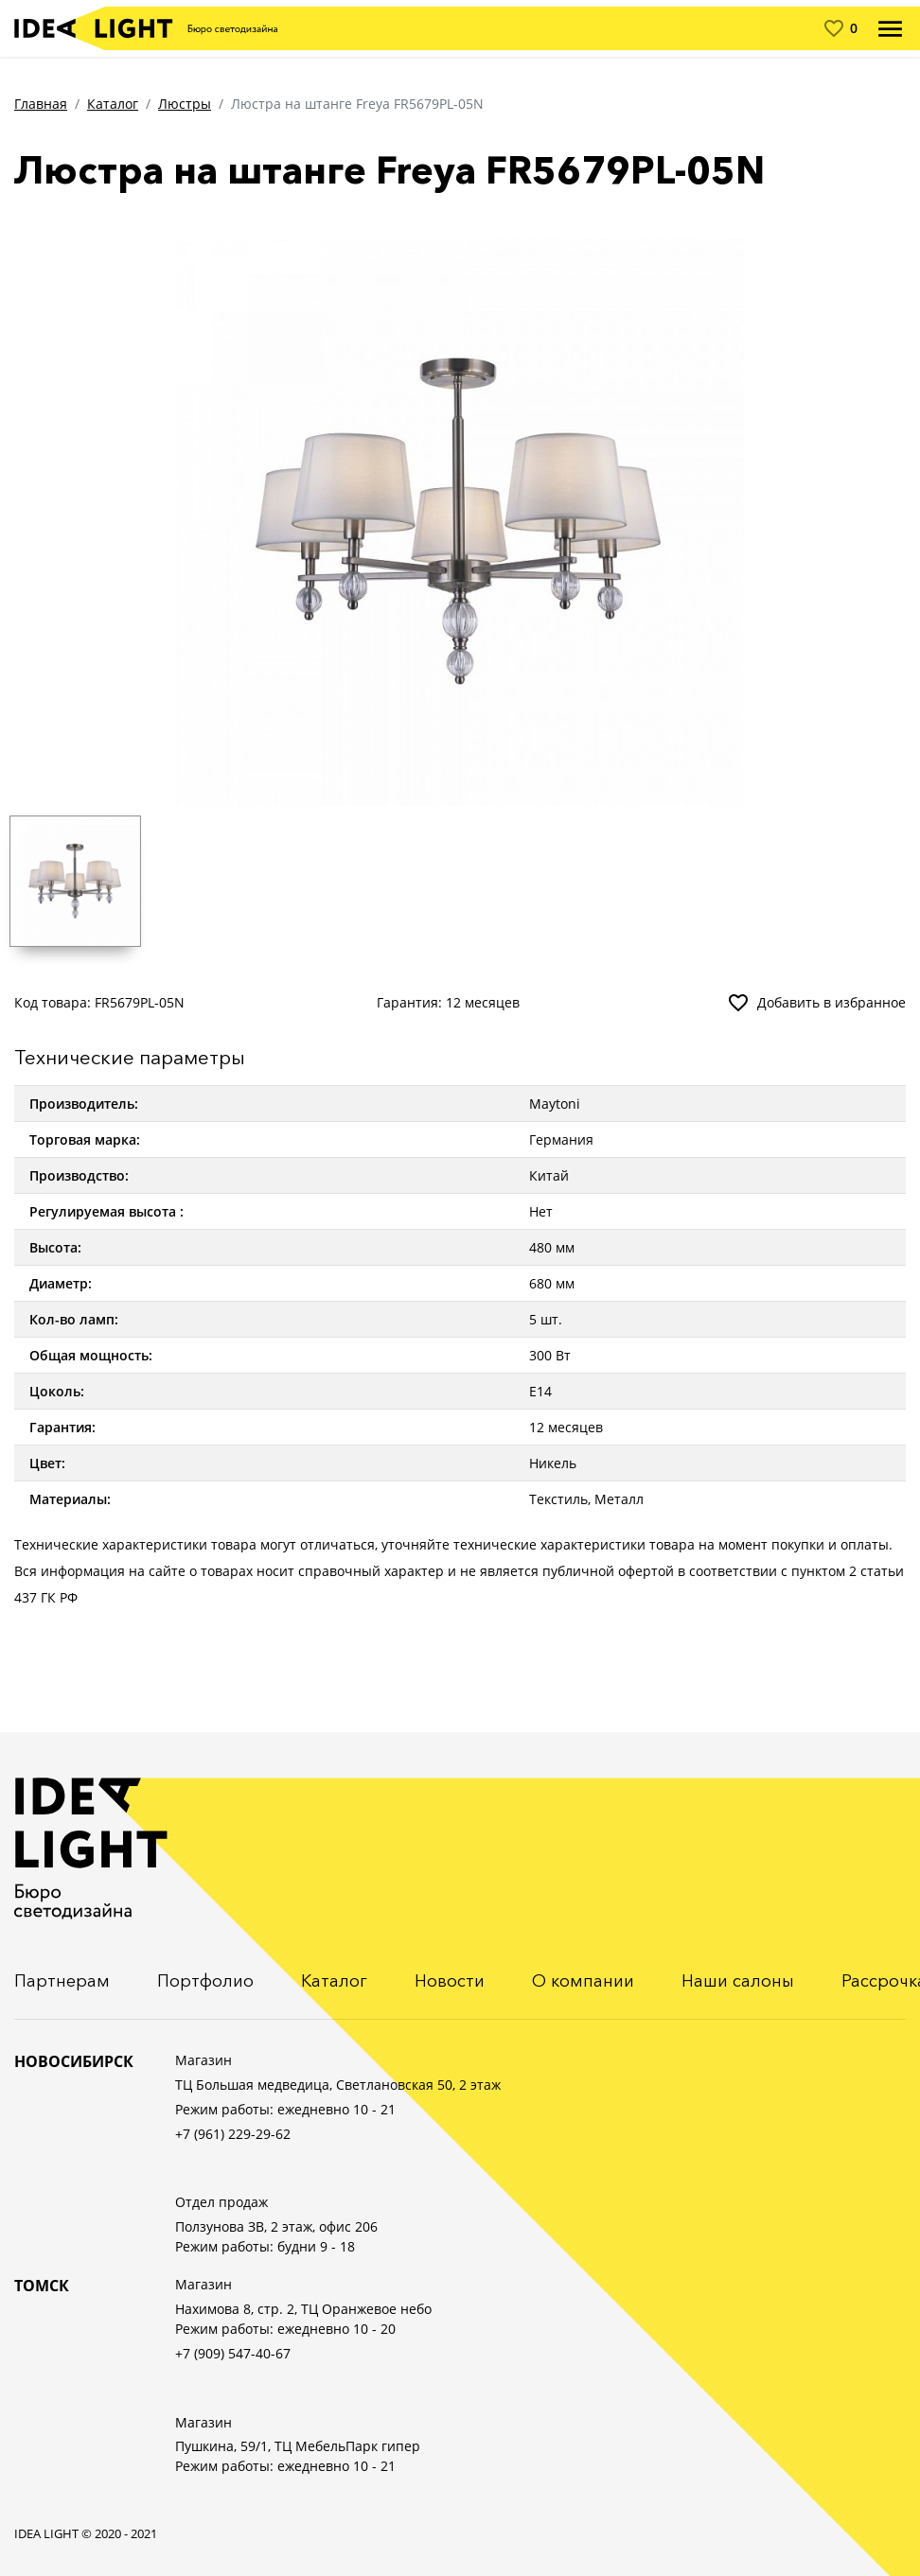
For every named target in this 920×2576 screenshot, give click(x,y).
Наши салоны (737, 1981)
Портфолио (205, 1981)
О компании (583, 1981)
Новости (450, 1981)
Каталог (112, 104)
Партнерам (62, 1981)
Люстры (184, 104)
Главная (40, 104)
